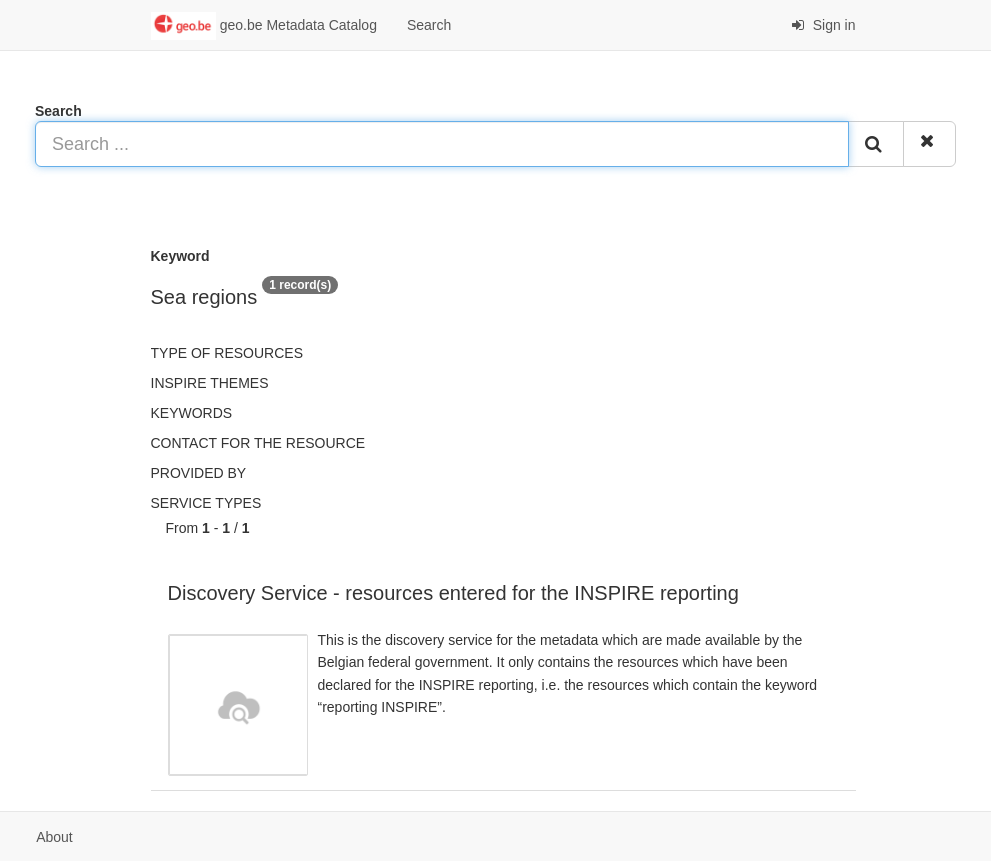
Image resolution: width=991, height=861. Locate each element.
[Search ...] (442, 144)
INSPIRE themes (210, 383)
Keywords (192, 413)
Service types (206, 503)
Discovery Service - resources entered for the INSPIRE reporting (453, 593)
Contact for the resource (258, 443)
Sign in (823, 25)
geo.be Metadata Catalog (264, 26)
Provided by (199, 473)
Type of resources (227, 353)
